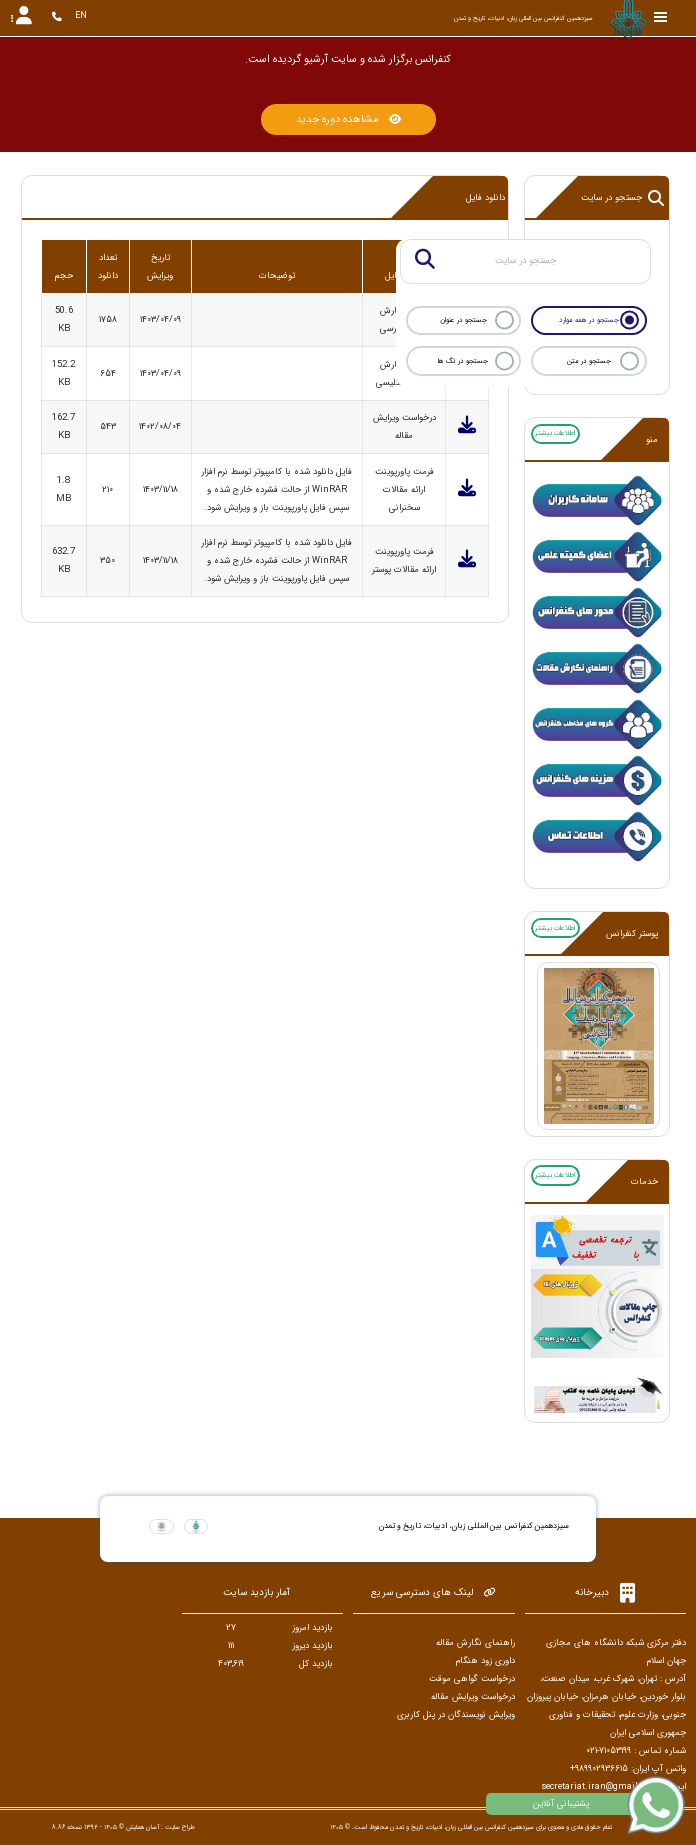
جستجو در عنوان (463, 320)
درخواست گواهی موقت (472, 1679)
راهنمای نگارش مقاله (475, 1643)
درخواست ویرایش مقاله (473, 1697)
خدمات (644, 1182)
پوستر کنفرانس (632, 934)
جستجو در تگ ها (463, 361)
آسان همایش (142, 1827)
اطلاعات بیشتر (555, 433)
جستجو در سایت (622, 198)
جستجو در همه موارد (589, 320)
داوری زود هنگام (485, 1661)
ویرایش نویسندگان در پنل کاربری (456, 1715)
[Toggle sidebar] (661, 17)
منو (652, 440)
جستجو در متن (589, 361)
